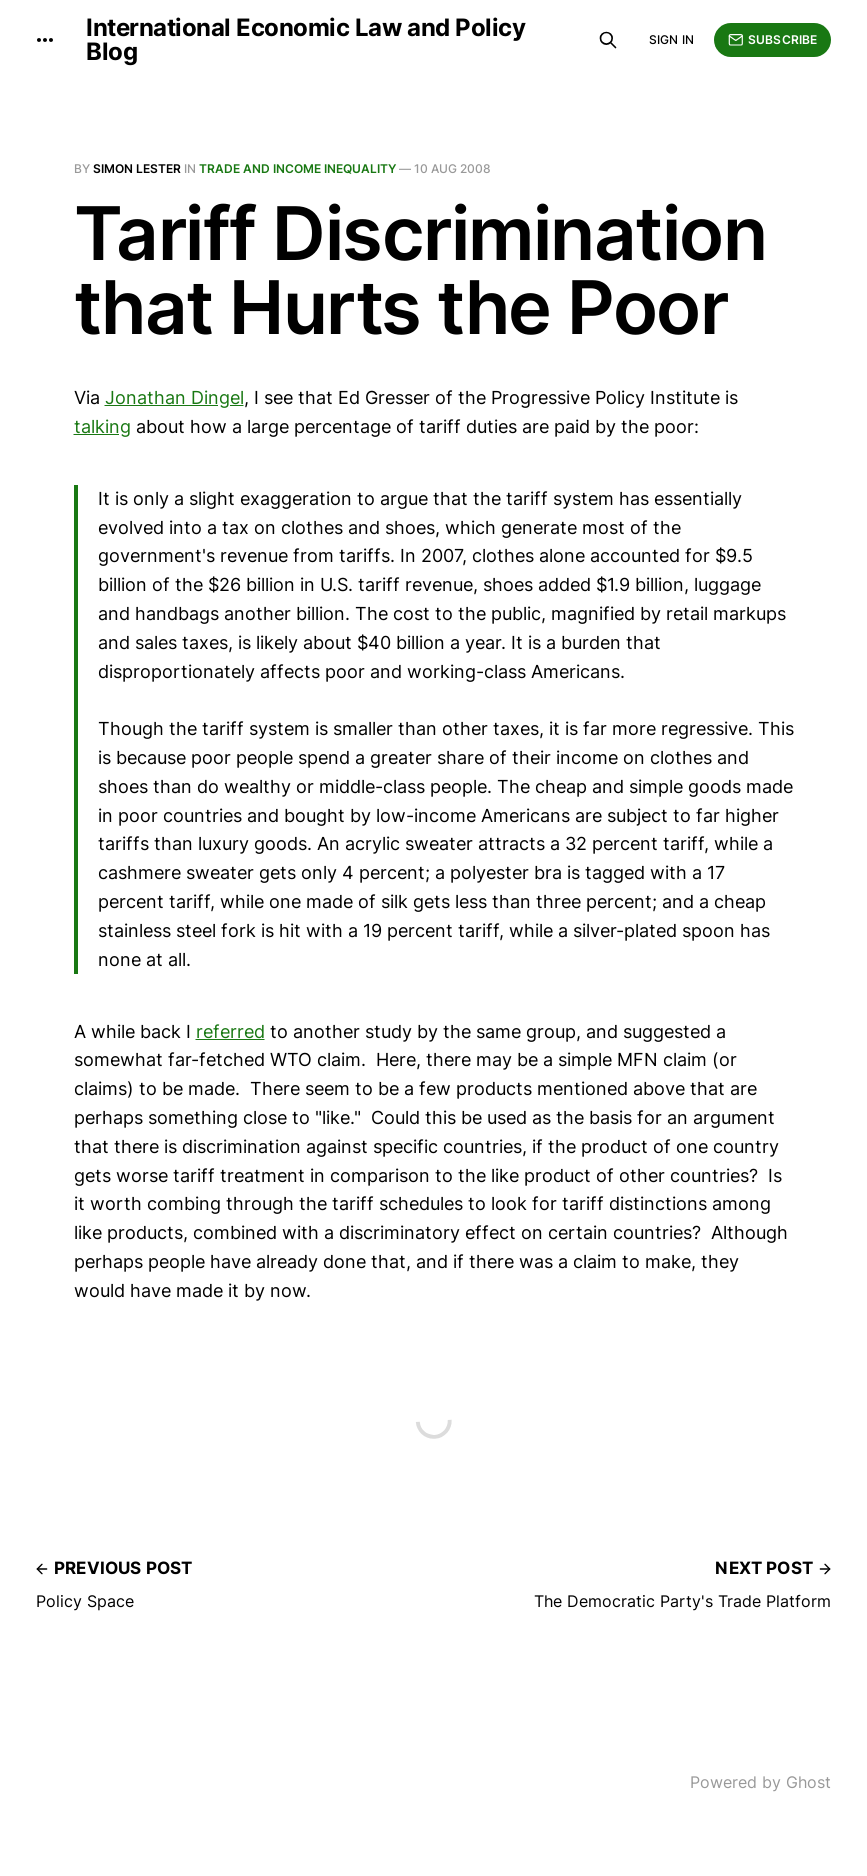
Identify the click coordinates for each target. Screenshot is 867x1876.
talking (102, 426)
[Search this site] (608, 40)
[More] (45, 40)
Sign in (671, 39)
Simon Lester (137, 168)
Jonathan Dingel (174, 397)
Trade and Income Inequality (297, 168)
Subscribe (772, 40)
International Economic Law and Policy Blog (305, 40)
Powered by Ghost (760, 1782)
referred (230, 1031)
